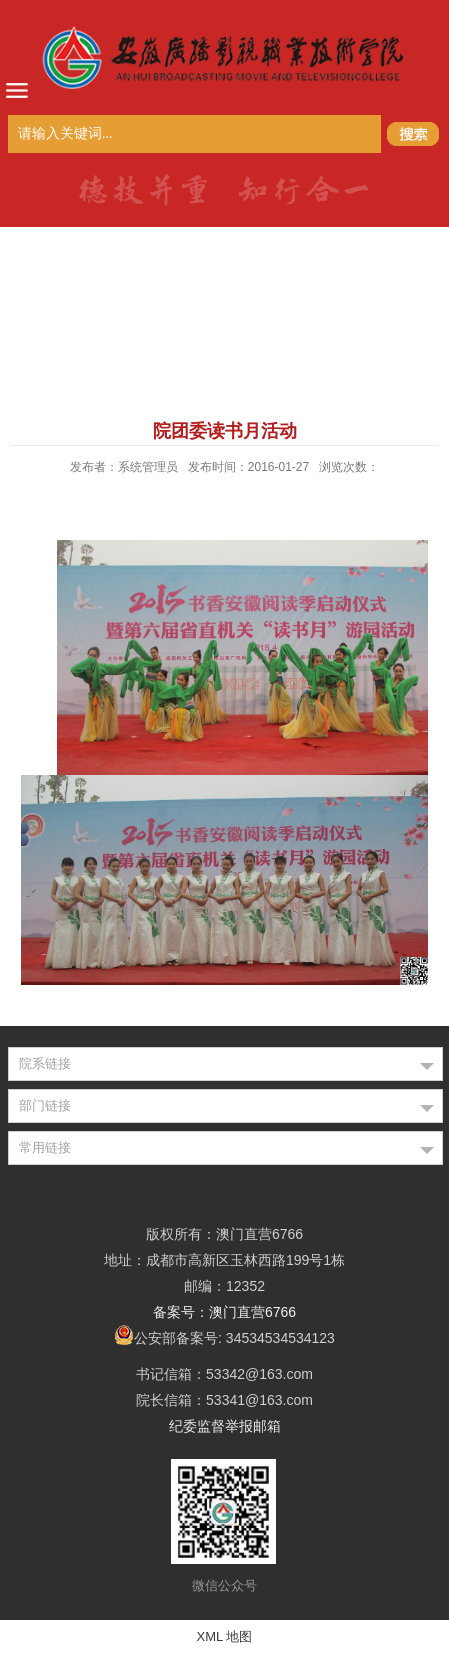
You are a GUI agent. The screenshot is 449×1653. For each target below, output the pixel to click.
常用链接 (45, 1147)
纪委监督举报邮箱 (225, 1426)
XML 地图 (225, 1636)
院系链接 (45, 1063)
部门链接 (45, 1105)
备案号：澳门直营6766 (224, 1312)
